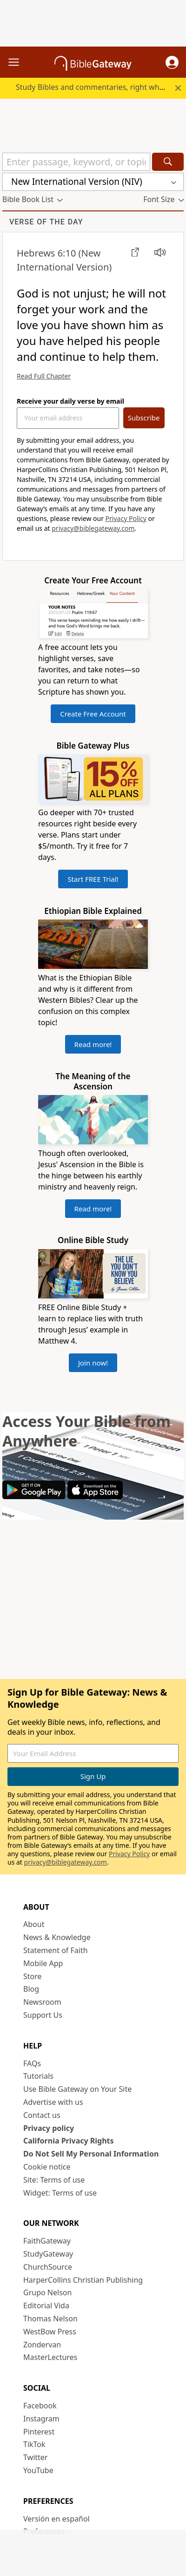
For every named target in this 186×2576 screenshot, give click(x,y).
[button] (172, 62)
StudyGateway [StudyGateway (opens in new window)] (48, 2254)
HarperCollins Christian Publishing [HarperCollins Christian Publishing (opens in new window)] (83, 2280)
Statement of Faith (55, 1950)
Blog (31, 1989)
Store (32, 1976)
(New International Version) (64, 260)
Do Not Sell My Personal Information (91, 2154)
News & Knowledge (57, 1937)
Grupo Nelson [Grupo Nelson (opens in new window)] (47, 2292)
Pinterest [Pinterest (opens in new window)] (38, 2432)
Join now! (93, 1362)
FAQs (32, 2063)
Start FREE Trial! (92, 879)
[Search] (168, 162)
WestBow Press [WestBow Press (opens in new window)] (49, 2331)
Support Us (42, 2015)
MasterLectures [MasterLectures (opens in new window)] (50, 2357)
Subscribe (144, 417)
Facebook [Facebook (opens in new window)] (40, 2405)
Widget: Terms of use (60, 2193)
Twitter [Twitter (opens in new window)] (35, 2457)
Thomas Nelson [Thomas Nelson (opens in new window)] (50, 2318)
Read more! (93, 1044)
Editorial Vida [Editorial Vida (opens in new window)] (46, 2305)
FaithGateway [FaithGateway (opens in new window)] (47, 2241)
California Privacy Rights (68, 2141)
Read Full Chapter (44, 376)
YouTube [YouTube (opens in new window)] (38, 2470)
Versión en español (56, 2519)
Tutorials (38, 2076)
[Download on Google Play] (34, 1496)
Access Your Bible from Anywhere (86, 1431)
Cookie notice (47, 2167)
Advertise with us (53, 2102)
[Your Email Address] (68, 418)
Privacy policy (48, 2128)
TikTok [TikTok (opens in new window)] (34, 2444)
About (33, 1924)
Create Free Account (93, 713)
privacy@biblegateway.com (93, 528)
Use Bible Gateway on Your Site (77, 2089)
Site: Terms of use (54, 2180)
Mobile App (43, 1963)
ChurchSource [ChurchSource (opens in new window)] (47, 2267)
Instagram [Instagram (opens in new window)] (41, 2419)
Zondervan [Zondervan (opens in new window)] (42, 2344)
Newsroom (42, 2002)
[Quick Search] (76, 162)
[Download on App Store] (95, 1496)
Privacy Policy (126, 518)
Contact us (41, 2115)
